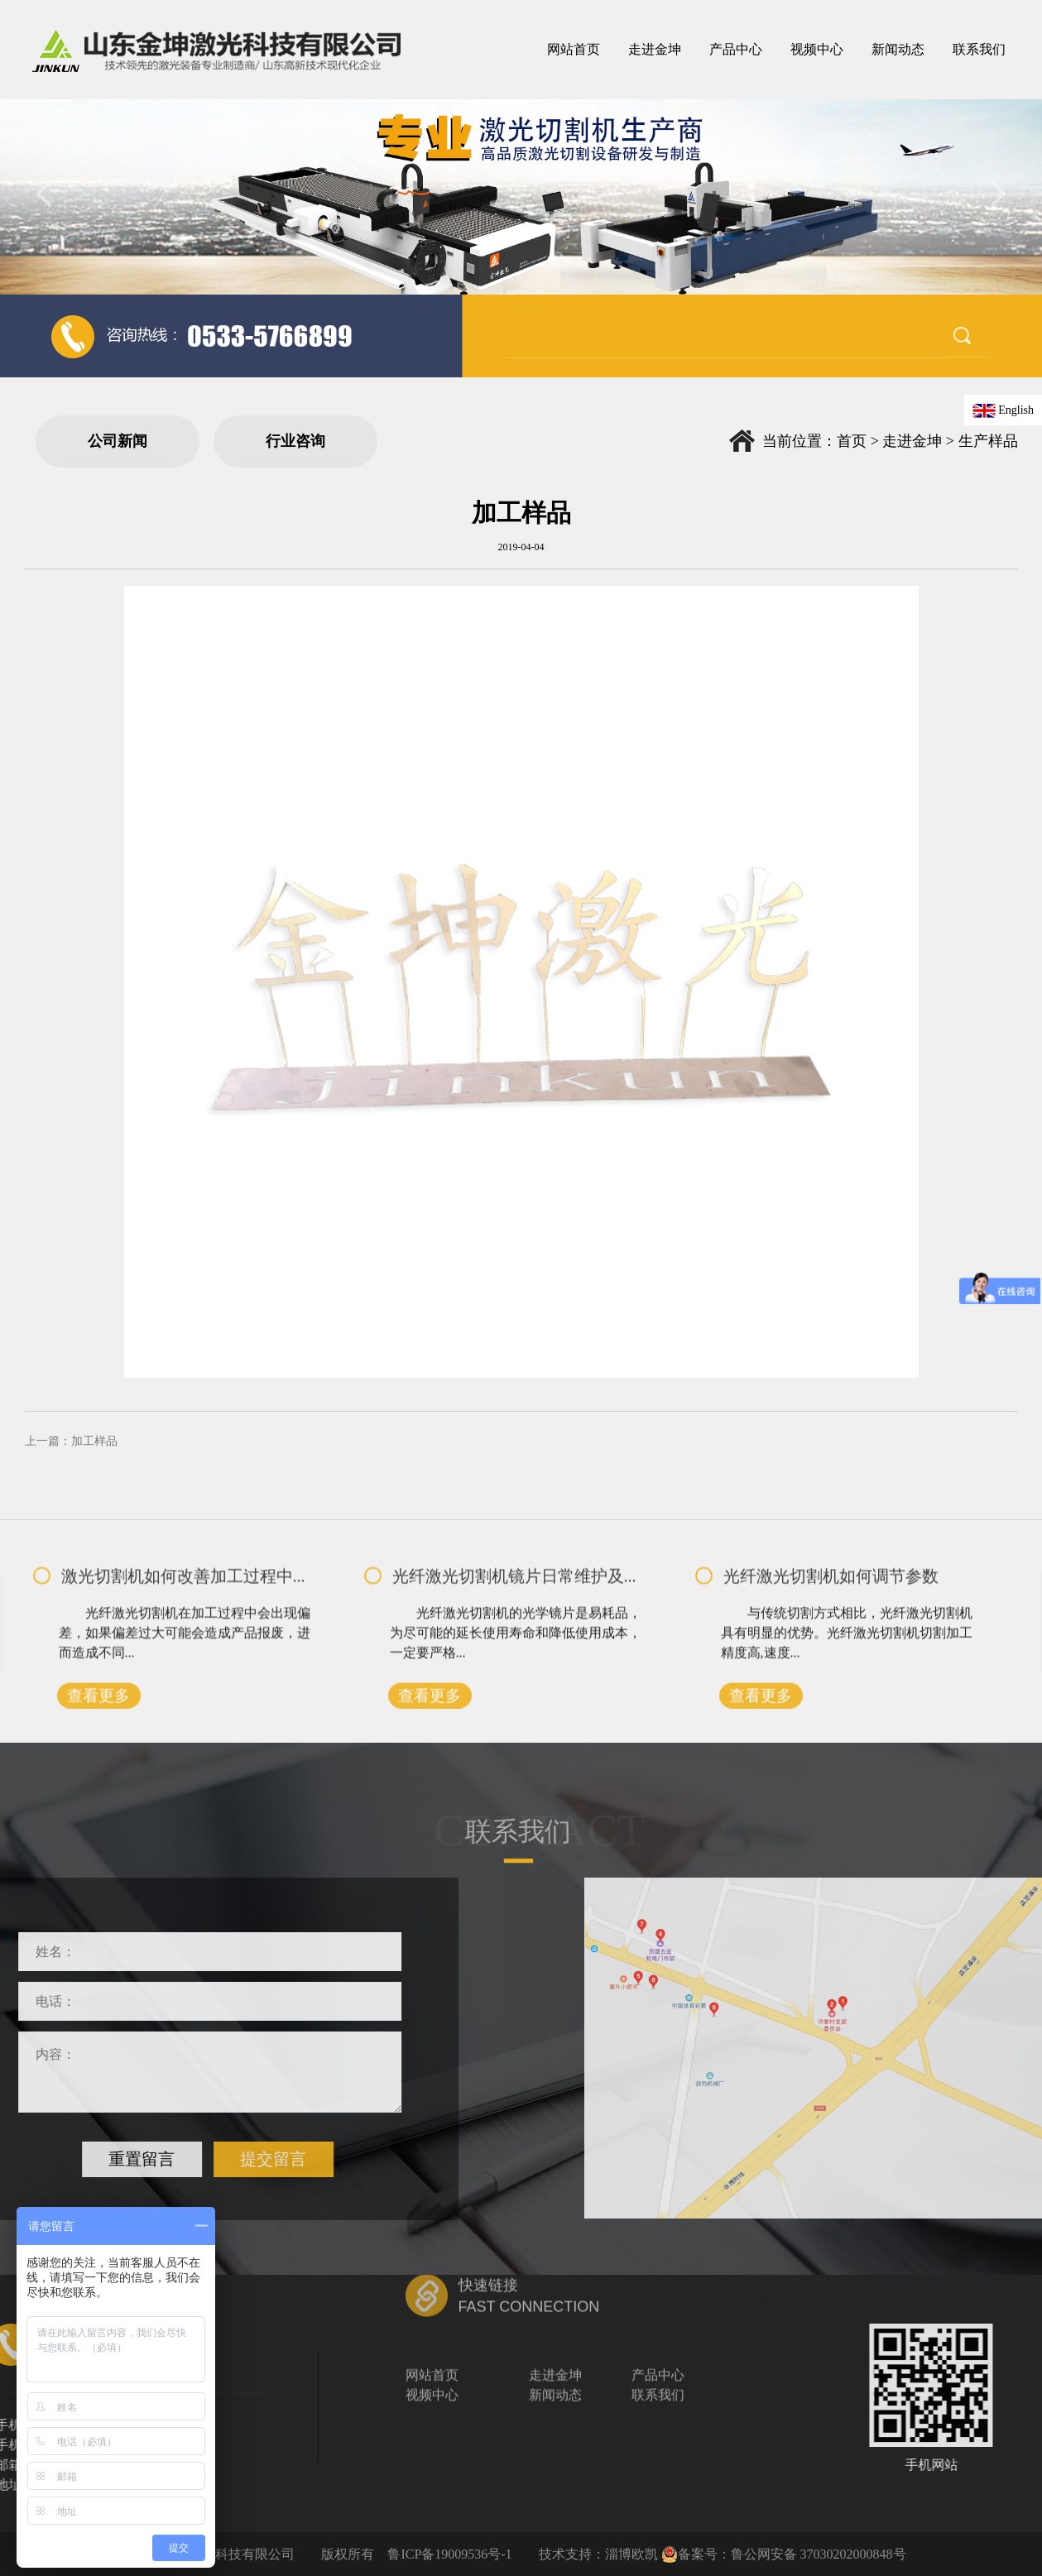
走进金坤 (912, 441)
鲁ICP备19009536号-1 (449, 2554)
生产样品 (988, 441)
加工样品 (94, 1441)
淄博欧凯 (631, 2554)
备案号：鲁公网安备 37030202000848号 (783, 2554)
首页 (852, 441)
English (1003, 410)
